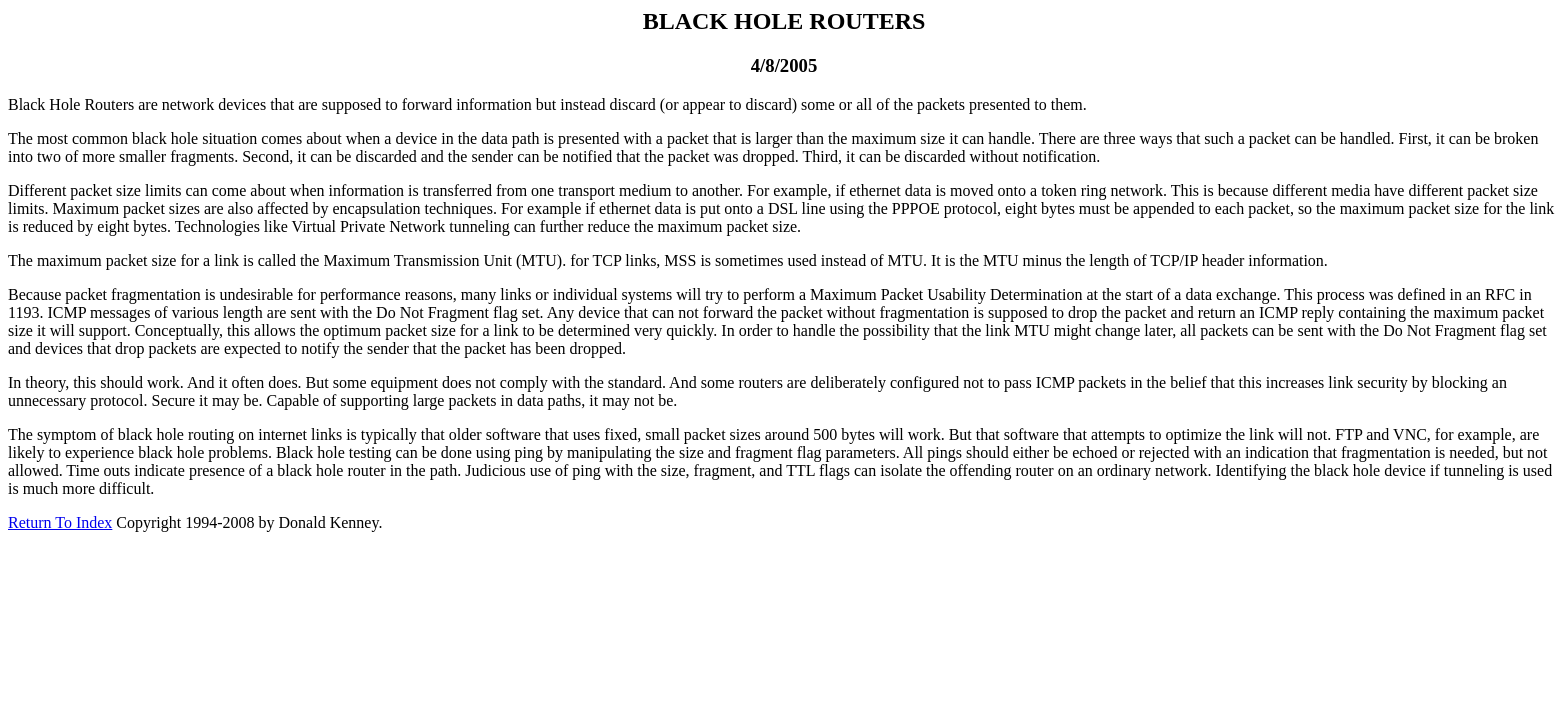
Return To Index (60, 522)
